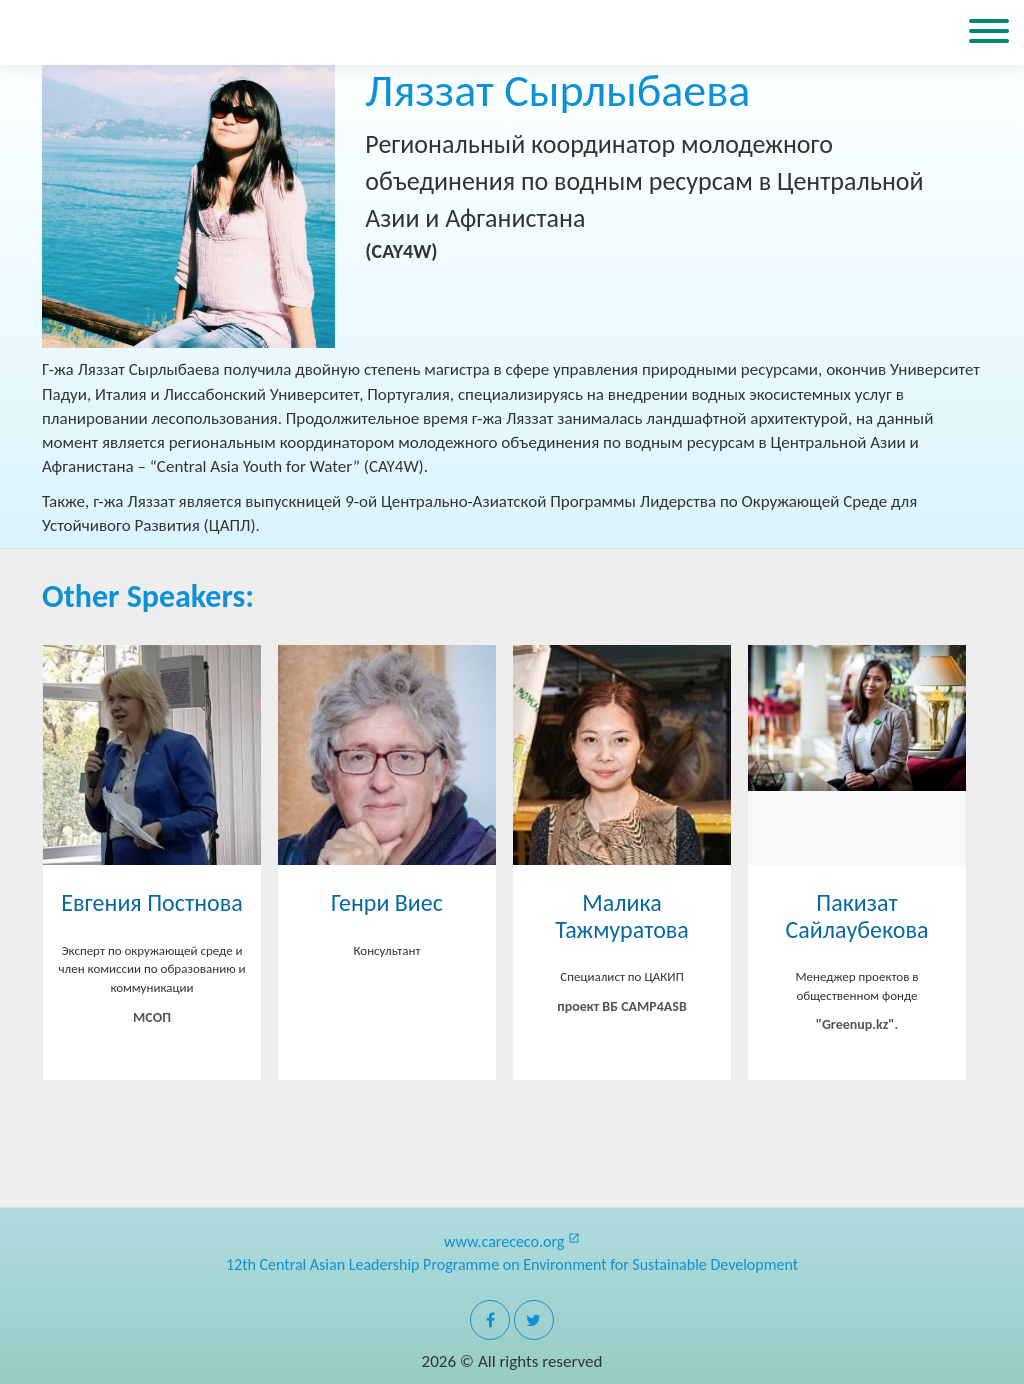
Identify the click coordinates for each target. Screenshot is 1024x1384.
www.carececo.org (512, 1241)
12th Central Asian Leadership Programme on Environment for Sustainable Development (512, 1264)
